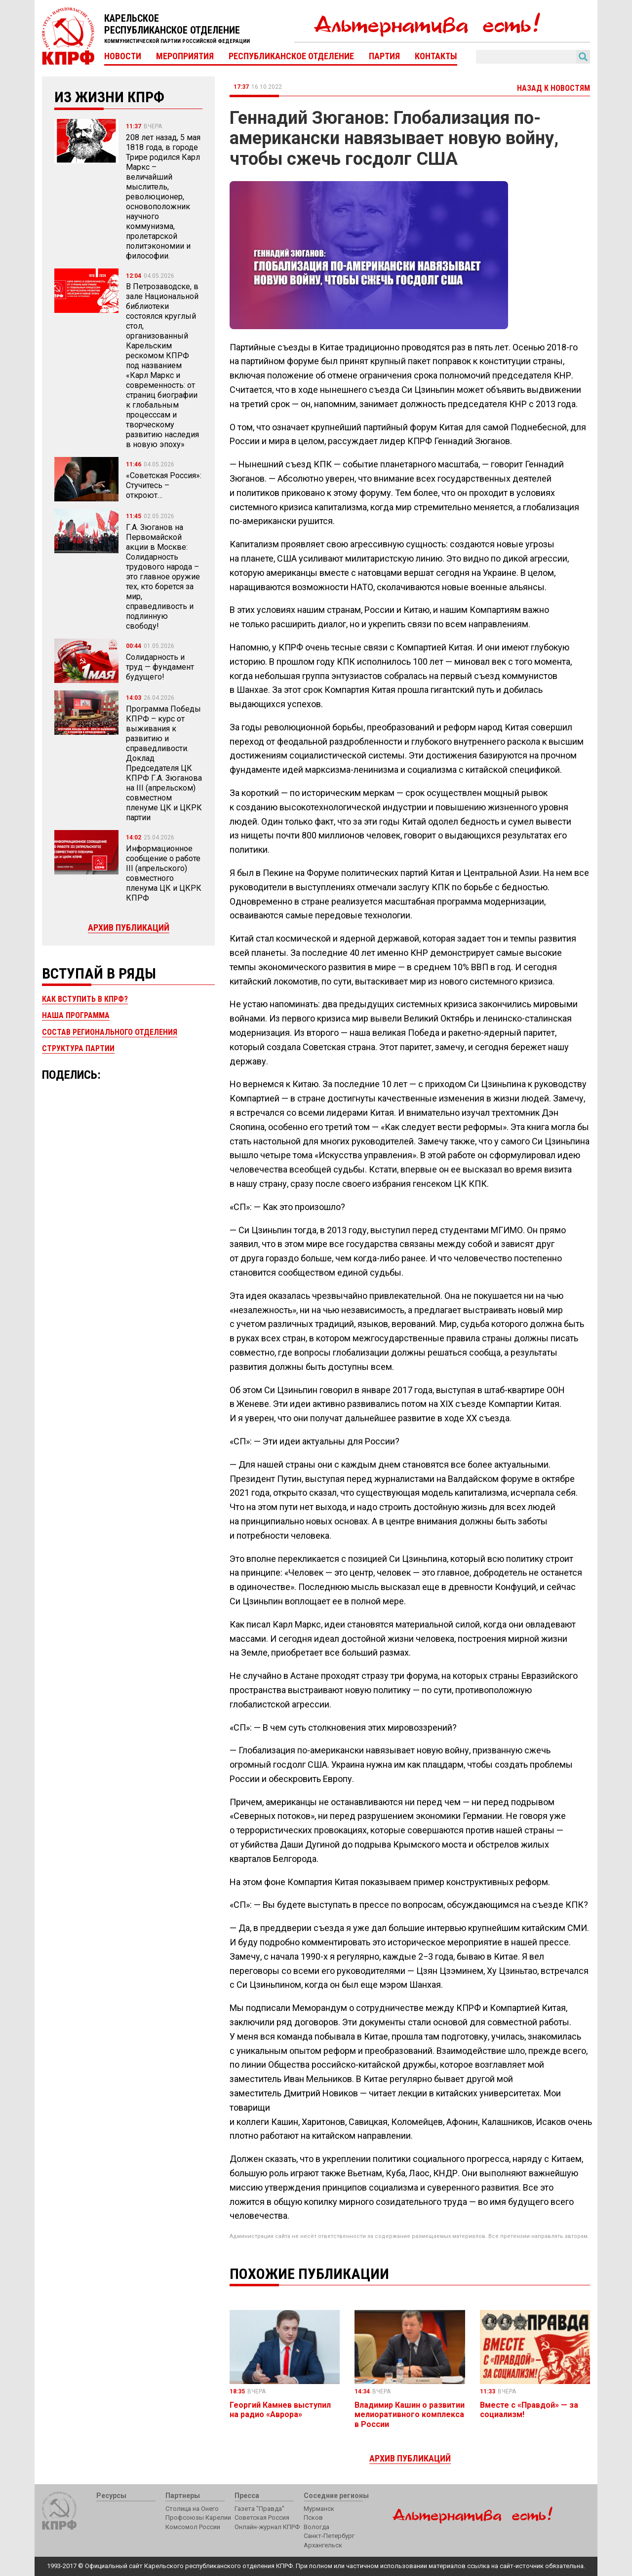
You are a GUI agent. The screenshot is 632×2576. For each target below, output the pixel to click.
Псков (313, 2517)
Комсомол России (192, 2527)
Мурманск (319, 2508)
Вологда (316, 2527)
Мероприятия (185, 56)
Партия (384, 56)
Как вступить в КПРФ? (85, 999)
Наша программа (76, 1015)
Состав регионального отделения (109, 1032)
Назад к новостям (553, 88)
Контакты (436, 56)
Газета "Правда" (259, 2508)
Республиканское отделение (291, 56)
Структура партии (78, 1048)
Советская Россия (262, 2517)
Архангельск (323, 2545)
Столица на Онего (192, 2508)
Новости (122, 56)
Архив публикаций (128, 927)
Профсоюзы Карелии (198, 2517)
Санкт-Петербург (329, 2535)
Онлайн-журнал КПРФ (267, 2527)
